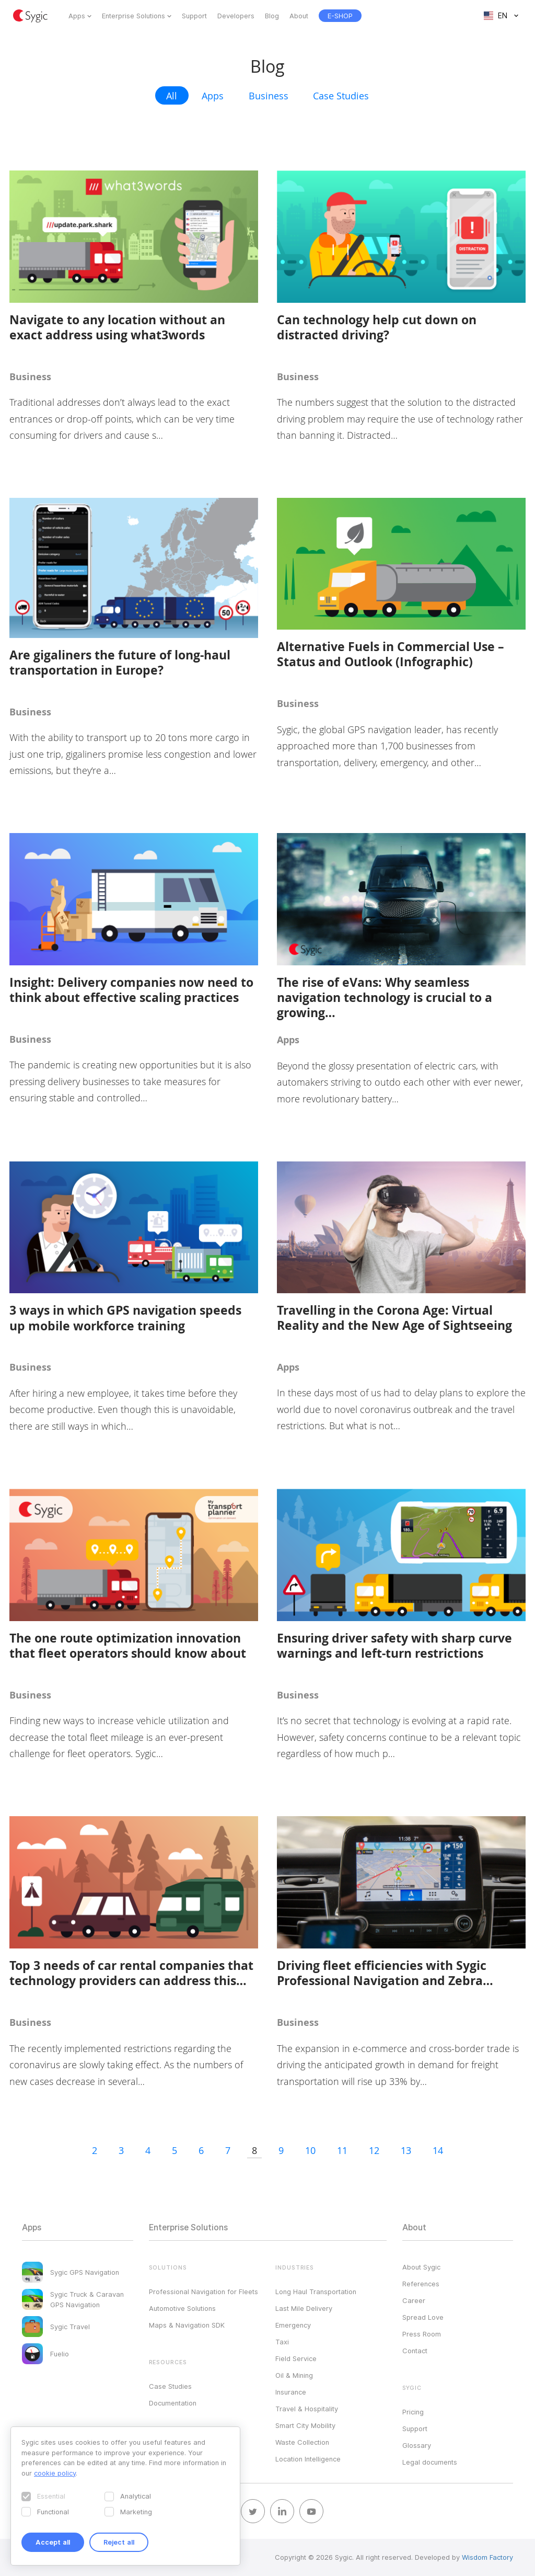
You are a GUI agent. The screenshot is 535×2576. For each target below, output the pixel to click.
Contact (414, 2350)
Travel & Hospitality (306, 2408)
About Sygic (421, 2267)
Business (268, 95)
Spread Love (423, 2317)
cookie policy (55, 2473)
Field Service (296, 2358)
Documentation (172, 2403)
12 (374, 2150)
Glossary (416, 2445)
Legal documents (429, 2462)
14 (438, 2150)
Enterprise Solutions (133, 16)
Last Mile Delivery (303, 2308)
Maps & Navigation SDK (187, 2325)
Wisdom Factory (487, 2557)
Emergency (293, 2325)
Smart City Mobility (305, 2425)
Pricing (413, 2412)
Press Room (421, 2334)
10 (310, 2150)
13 (406, 2150)
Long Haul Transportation (315, 2291)
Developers (235, 16)
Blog (272, 16)
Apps (76, 16)
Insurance (290, 2392)
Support (194, 16)
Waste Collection (302, 2442)
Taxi (282, 2342)
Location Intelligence (308, 2459)
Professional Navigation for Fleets (203, 2291)
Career (413, 2300)
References (420, 2283)
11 (342, 2150)
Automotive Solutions (182, 2308)
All (171, 95)
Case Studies (341, 95)
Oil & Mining (294, 2375)
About (298, 16)
